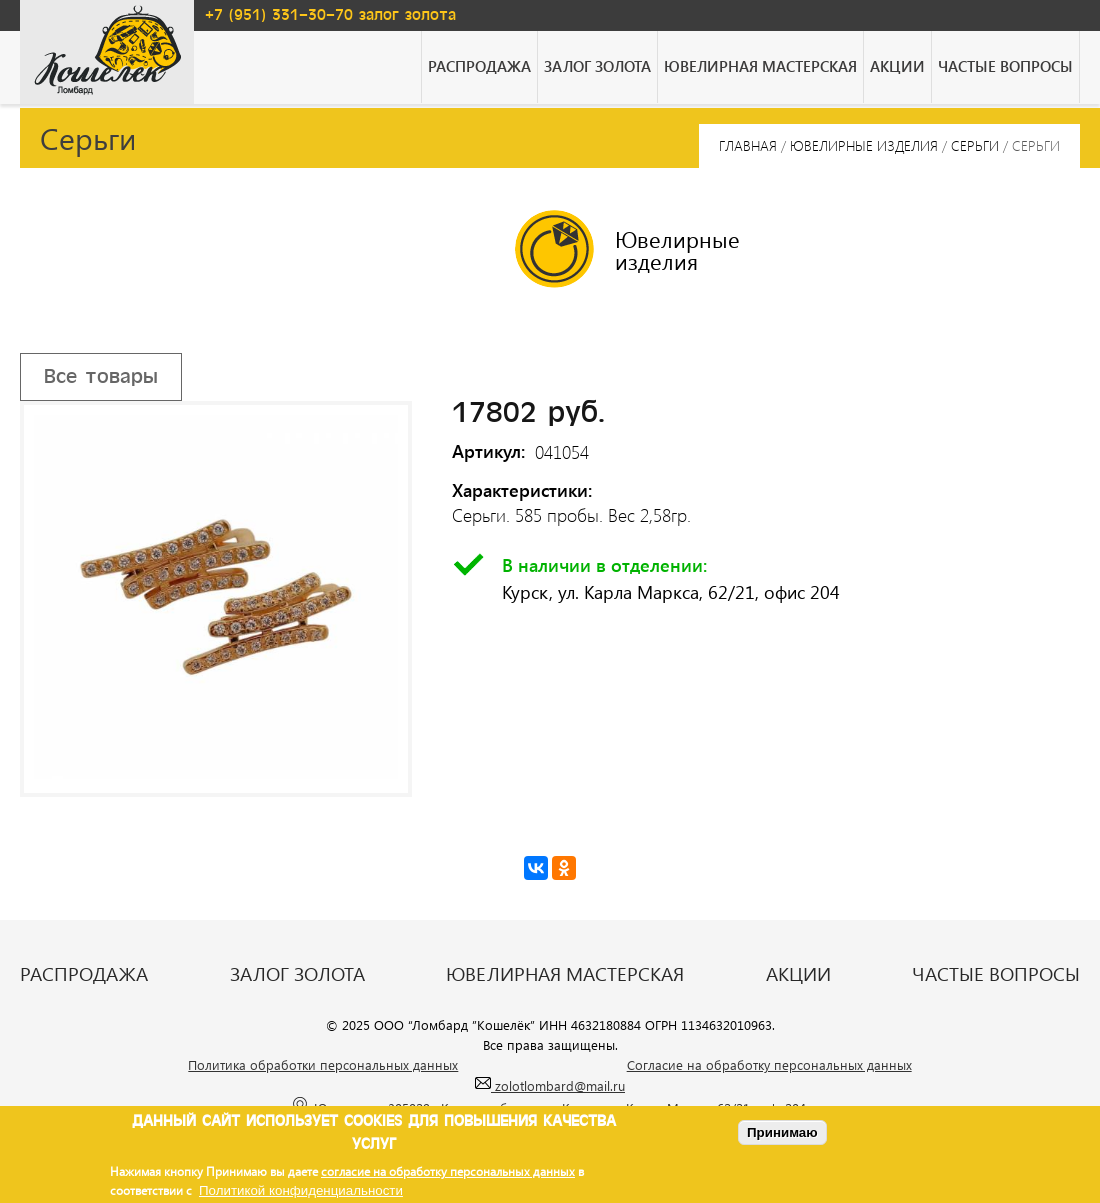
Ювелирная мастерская (760, 66)
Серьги (975, 145)
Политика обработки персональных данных (323, 1064)
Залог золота (597, 66)
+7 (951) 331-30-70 (279, 15)
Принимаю (782, 1132)
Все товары (101, 377)
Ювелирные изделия (864, 145)
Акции (897, 66)
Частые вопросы (1005, 66)
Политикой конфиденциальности (301, 1190)
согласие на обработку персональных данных (448, 1171)
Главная (748, 145)
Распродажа (479, 66)
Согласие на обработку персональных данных (769, 1064)
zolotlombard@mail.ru (550, 1085)
